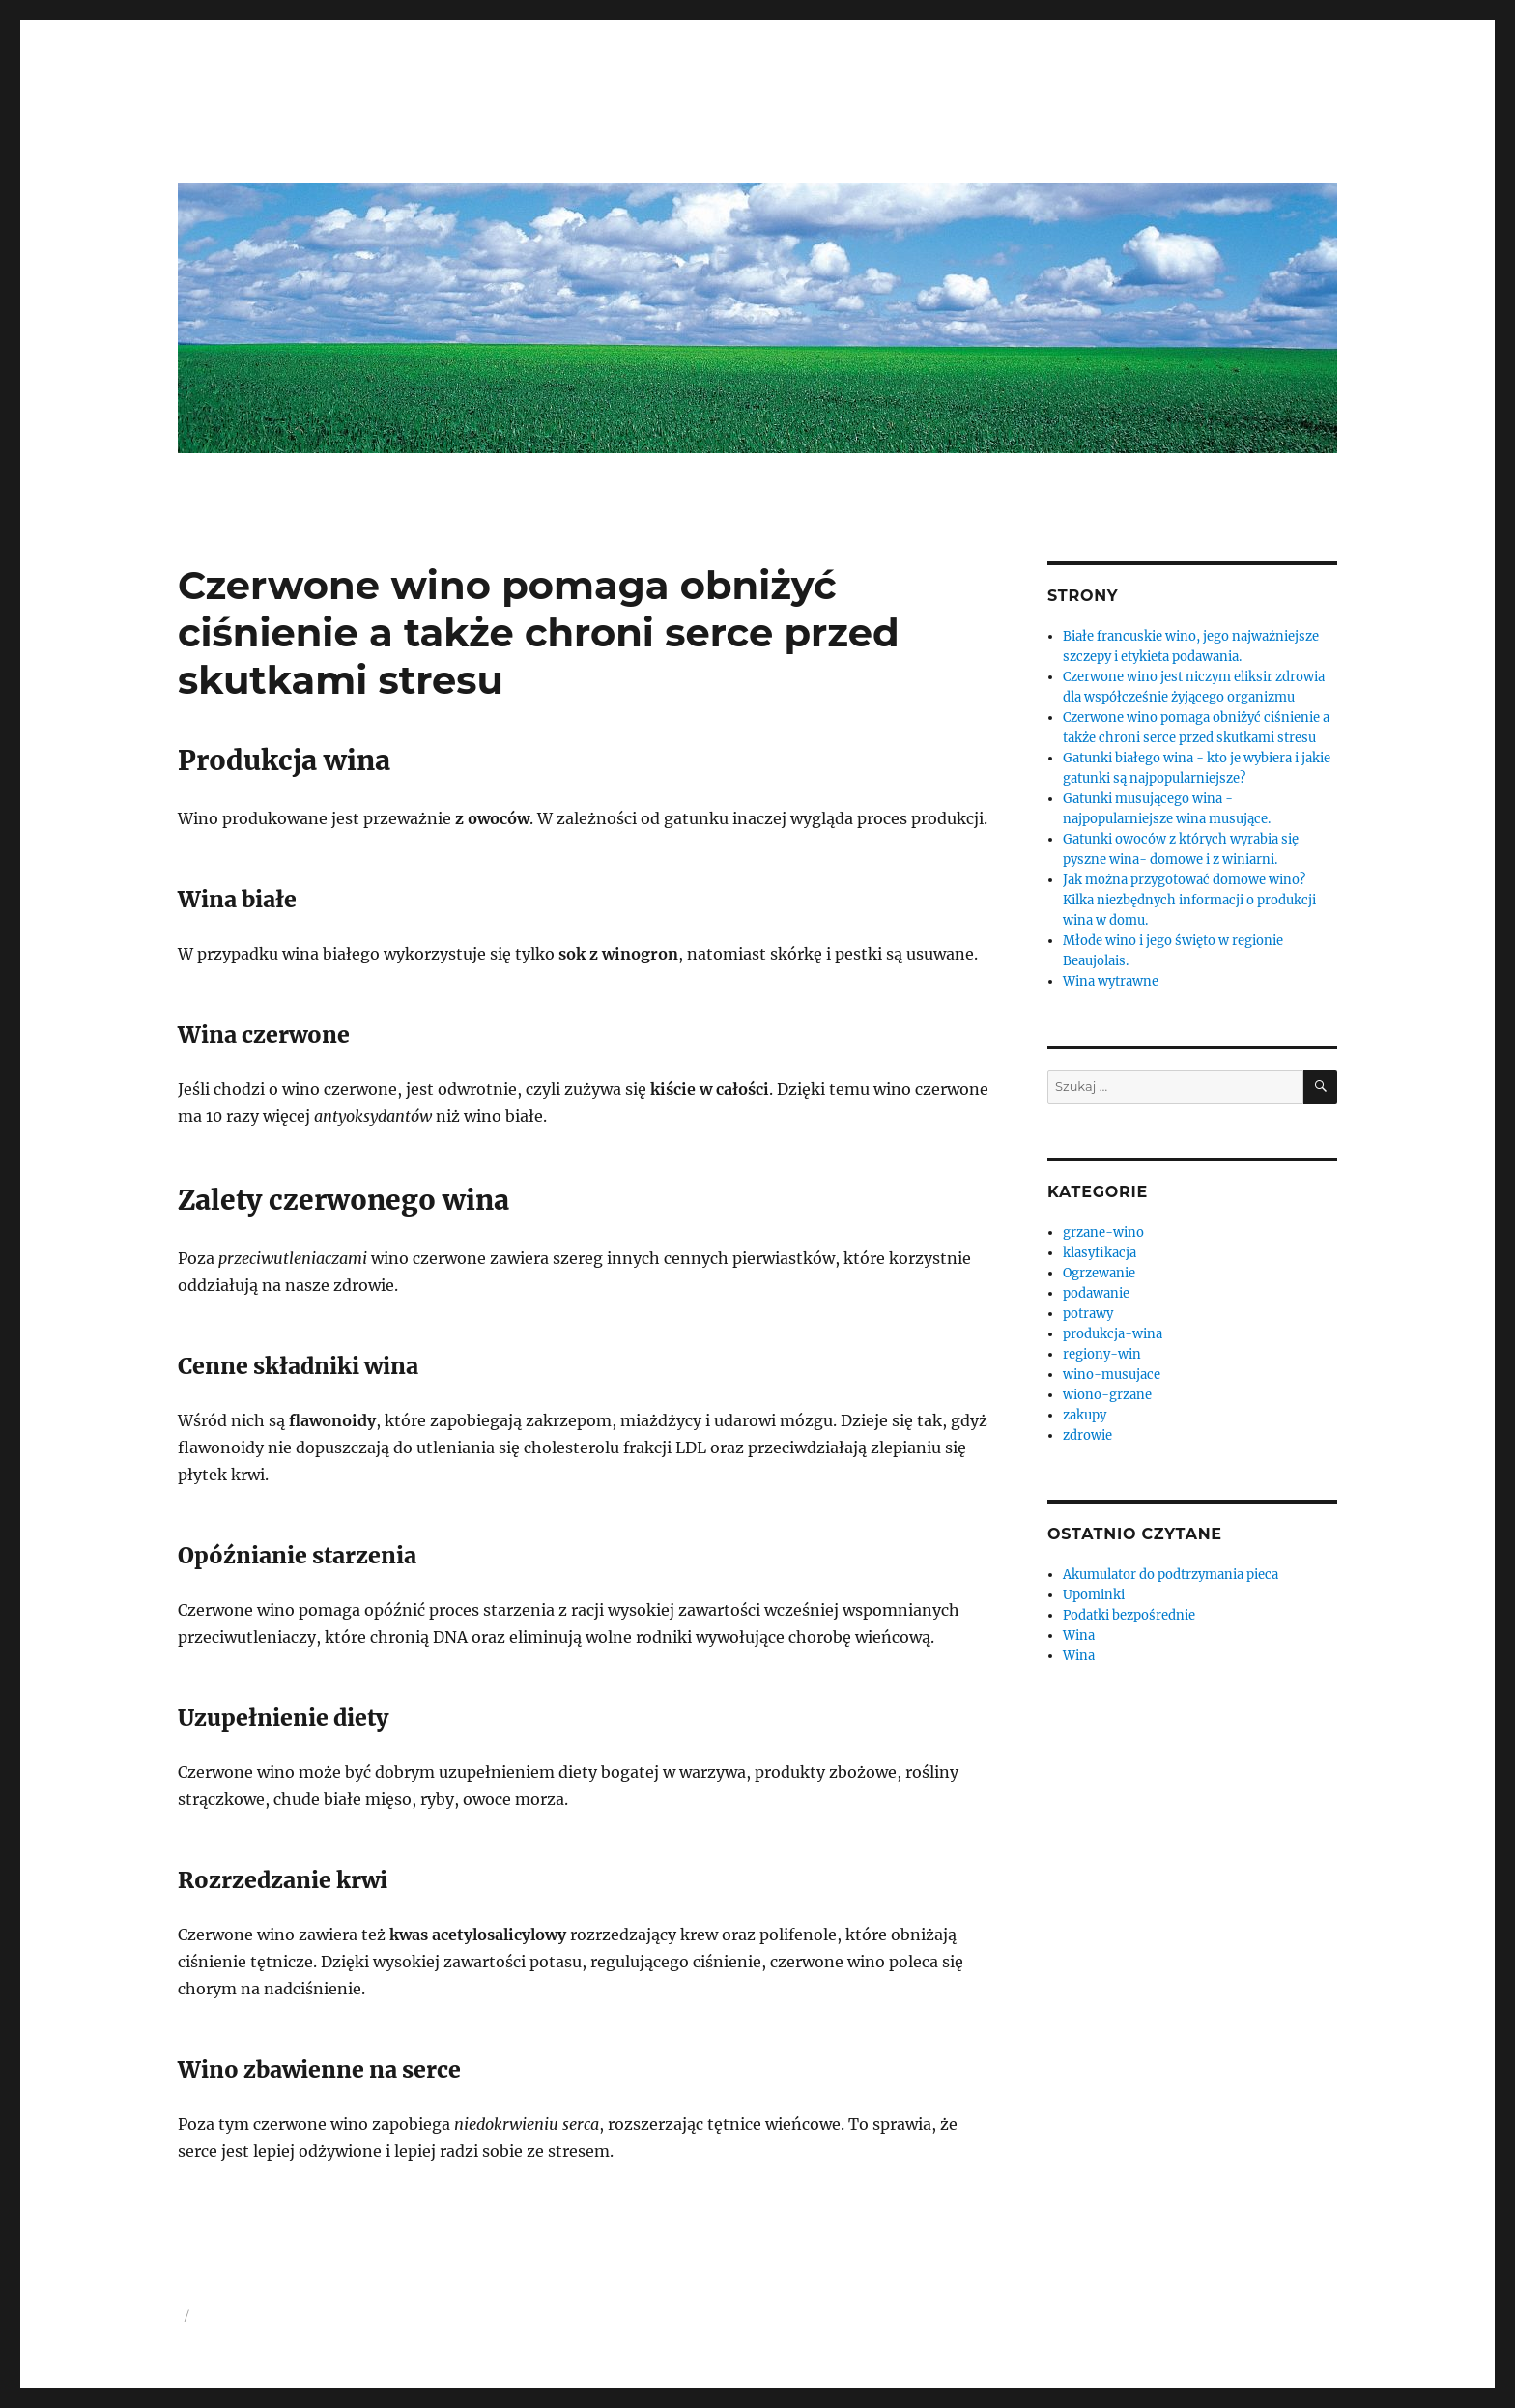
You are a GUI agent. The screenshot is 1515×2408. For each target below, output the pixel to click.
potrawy (1088, 1313)
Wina (1079, 1635)
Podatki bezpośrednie (1129, 1615)
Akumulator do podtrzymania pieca (1170, 1574)
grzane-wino (1103, 1232)
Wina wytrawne (1110, 981)
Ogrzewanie (1099, 1273)
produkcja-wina (1112, 1334)
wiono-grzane (1107, 1395)
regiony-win (1102, 1354)
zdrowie (1087, 1435)
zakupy (1084, 1415)
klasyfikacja (1099, 1253)
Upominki (1094, 1595)
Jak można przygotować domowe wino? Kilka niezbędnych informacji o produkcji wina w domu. (1189, 900)
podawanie (1096, 1293)
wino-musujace (1111, 1374)
